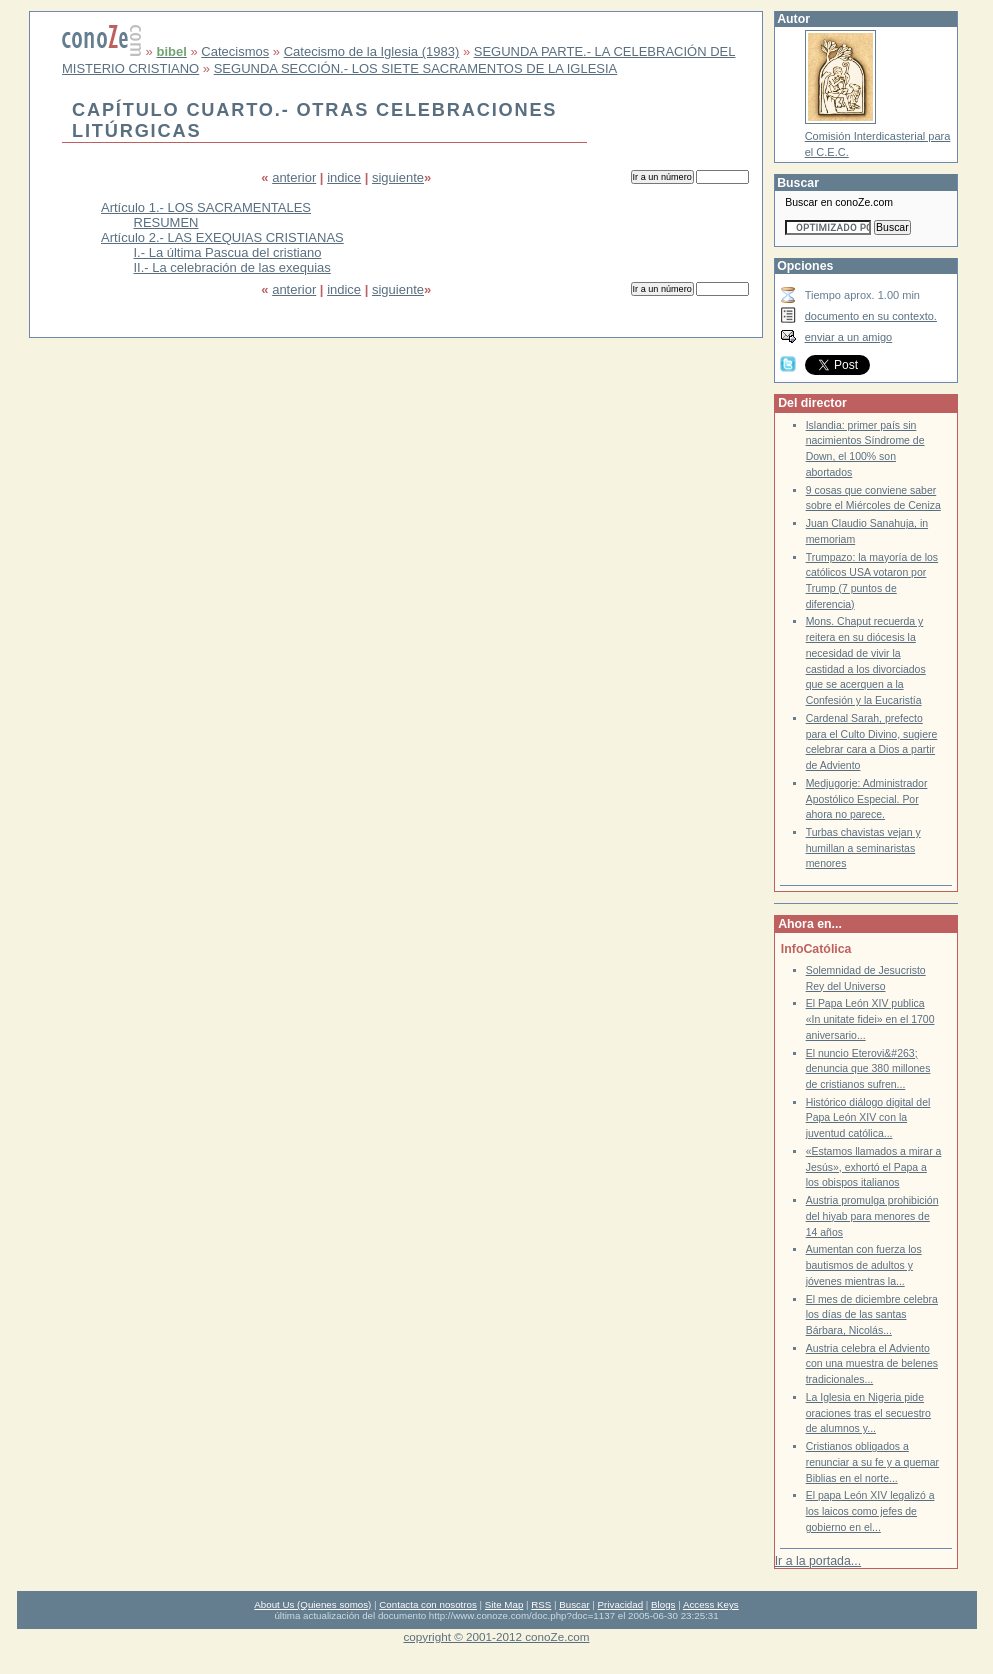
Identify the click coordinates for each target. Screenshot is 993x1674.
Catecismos (235, 51)
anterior (294, 177)
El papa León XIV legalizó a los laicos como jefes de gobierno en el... (870, 1511)
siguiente (398, 177)
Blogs (663, 1604)
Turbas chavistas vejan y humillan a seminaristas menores (863, 848)
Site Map (504, 1604)
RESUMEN (166, 222)
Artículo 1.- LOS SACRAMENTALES (206, 207)
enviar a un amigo (849, 337)
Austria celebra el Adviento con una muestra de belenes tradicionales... (872, 1364)
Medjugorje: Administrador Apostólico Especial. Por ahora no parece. (867, 799)
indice (344, 177)
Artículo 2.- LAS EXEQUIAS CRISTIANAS (222, 237)
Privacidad (621, 1604)
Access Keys (711, 1604)
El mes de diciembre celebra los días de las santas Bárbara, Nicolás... (872, 1315)
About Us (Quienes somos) (312, 1604)
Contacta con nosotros (428, 1604)
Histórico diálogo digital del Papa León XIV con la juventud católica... (868, 1118)
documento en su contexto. (871, 316)
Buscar (574, 1604)
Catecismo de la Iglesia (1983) (372, 51)
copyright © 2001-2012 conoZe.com (497, 1636)
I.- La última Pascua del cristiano (228, 252)
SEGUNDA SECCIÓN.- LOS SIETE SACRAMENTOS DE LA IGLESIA (416, 68)
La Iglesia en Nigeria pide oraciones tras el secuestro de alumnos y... (868, 1413)
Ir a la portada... (818, 1561)
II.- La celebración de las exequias (232, 267)
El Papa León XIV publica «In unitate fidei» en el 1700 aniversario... (870, 1019)
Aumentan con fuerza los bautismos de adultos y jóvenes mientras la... (864, 1265)
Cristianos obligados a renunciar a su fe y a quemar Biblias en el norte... (872, 1462)
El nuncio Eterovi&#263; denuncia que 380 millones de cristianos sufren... (868, 1069)
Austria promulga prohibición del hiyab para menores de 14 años (872, 1216)
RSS (541, 1604)
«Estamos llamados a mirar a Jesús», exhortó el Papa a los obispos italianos (874, 1167)
